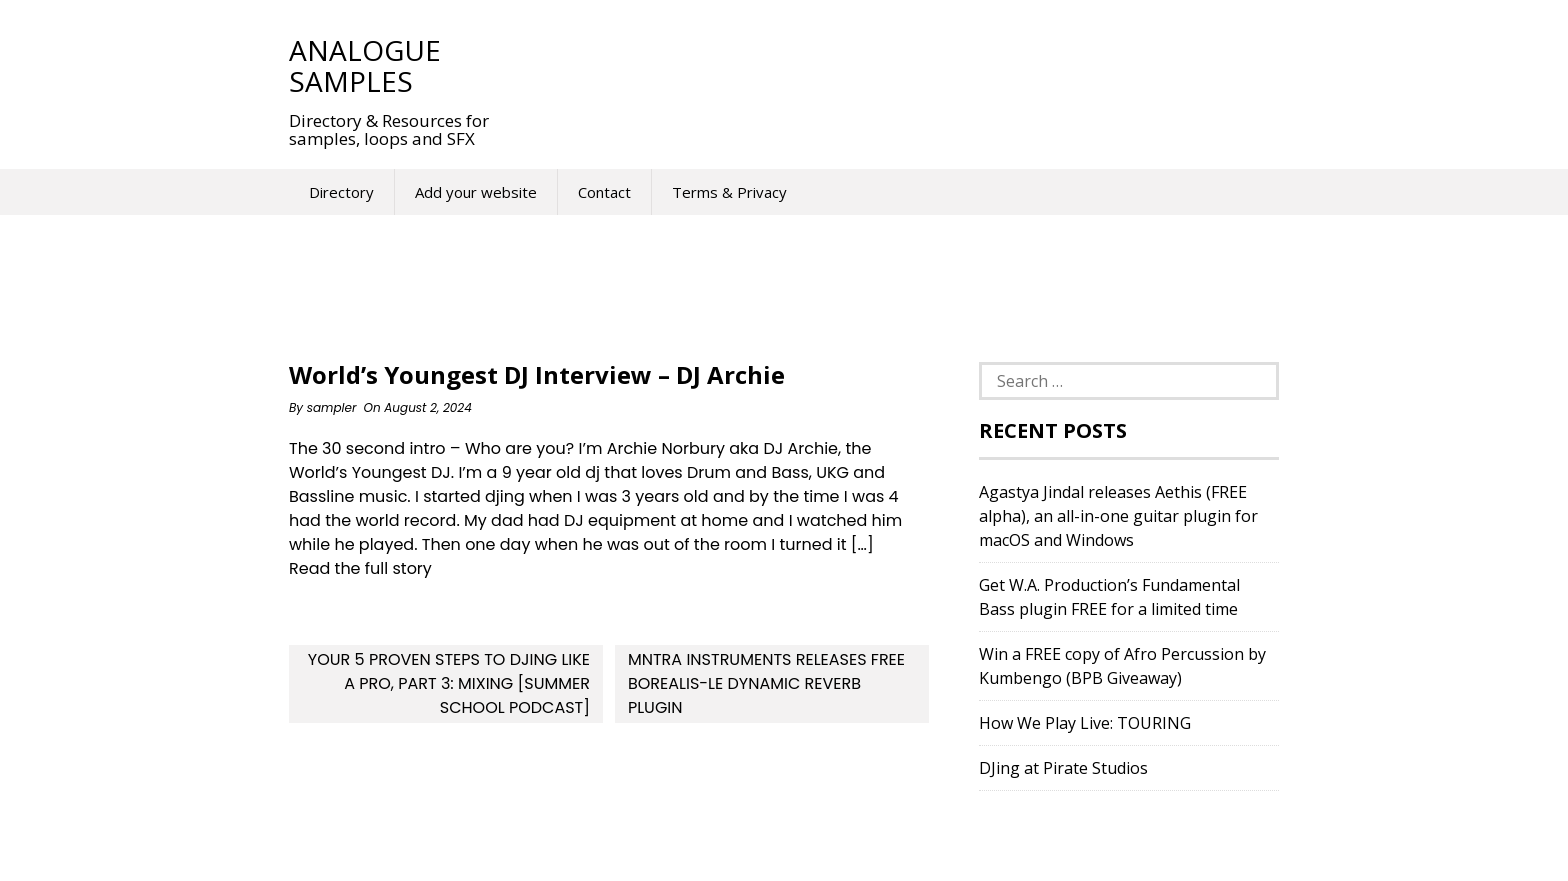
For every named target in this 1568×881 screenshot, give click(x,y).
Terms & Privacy (729, 192)
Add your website (476, 192)
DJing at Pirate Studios (1063, 768)
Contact (604, 192)
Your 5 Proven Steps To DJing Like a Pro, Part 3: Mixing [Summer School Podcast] (449, 683)
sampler (332, 407)
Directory (341, 192)
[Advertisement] (883, 65)
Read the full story (360, 568)
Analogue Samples (365, 65)
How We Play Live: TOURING (1085, 723)
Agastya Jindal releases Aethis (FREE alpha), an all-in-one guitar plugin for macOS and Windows (1118, 516)
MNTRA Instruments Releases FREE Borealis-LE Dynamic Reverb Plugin (766, 683)
